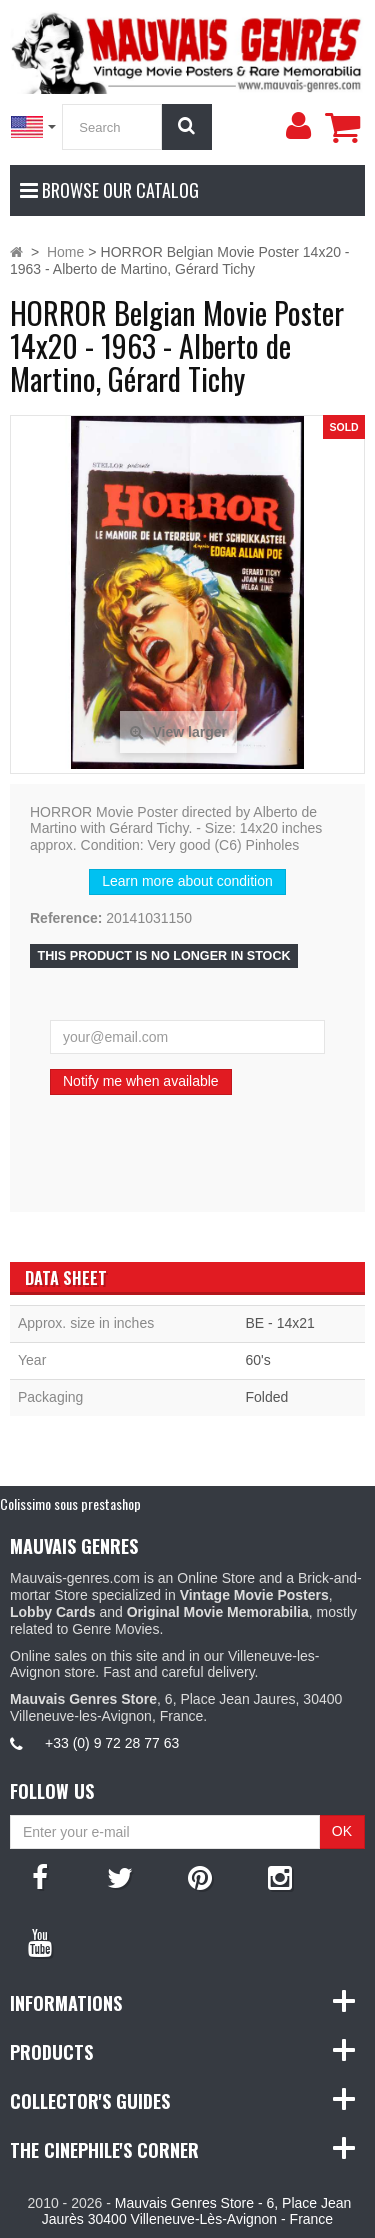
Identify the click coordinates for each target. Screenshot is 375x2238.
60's (258, 1360)
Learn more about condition (187, 881)
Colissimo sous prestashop (70, 1503)
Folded (267, 1397)
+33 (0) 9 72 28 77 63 (112, 1743)
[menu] (298, 126)
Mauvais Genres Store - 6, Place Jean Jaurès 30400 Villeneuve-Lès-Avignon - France (196, 2211)
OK (342, 1831)
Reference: (66, 918)
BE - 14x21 (280, 1323)
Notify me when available (141, 1081)
